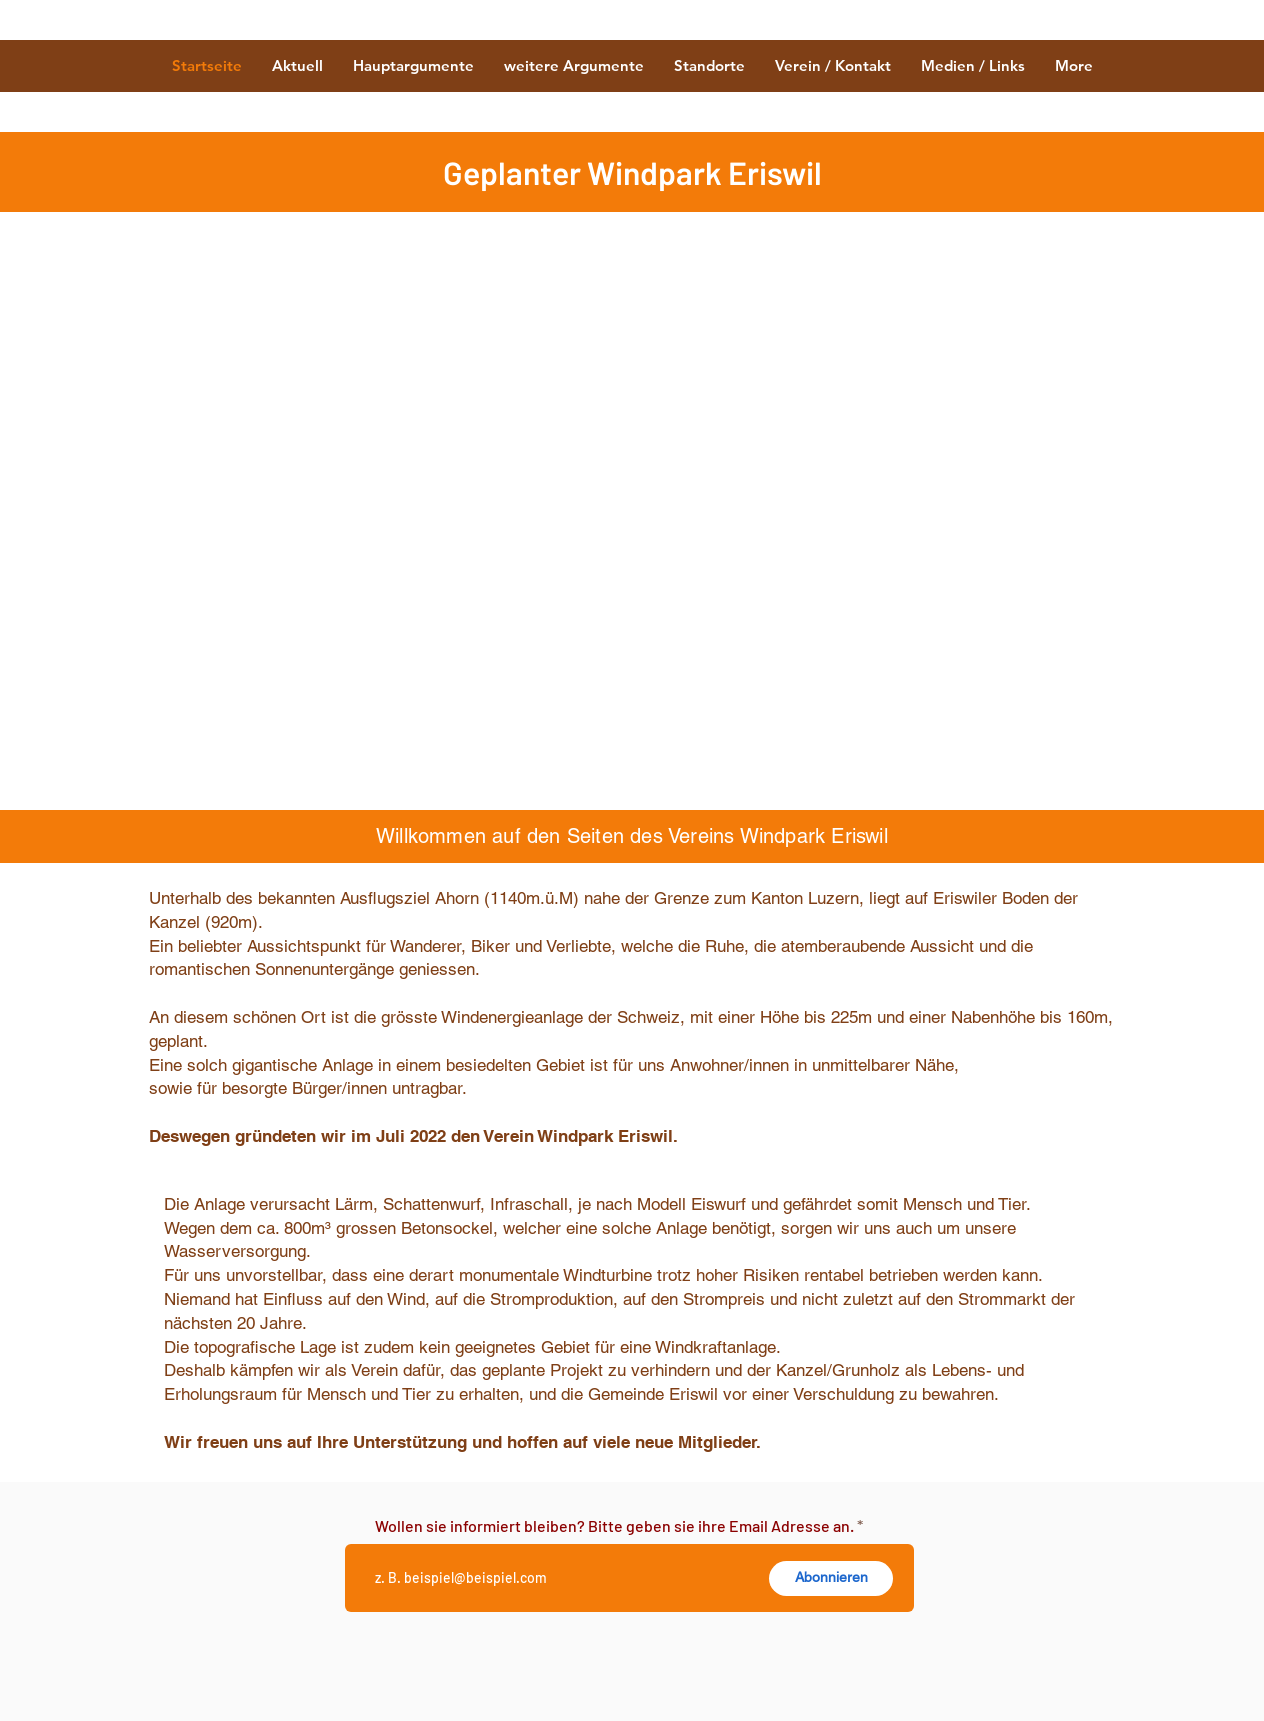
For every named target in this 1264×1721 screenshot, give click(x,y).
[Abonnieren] (831, 1578)
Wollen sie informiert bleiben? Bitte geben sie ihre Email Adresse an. (614, 1526)
